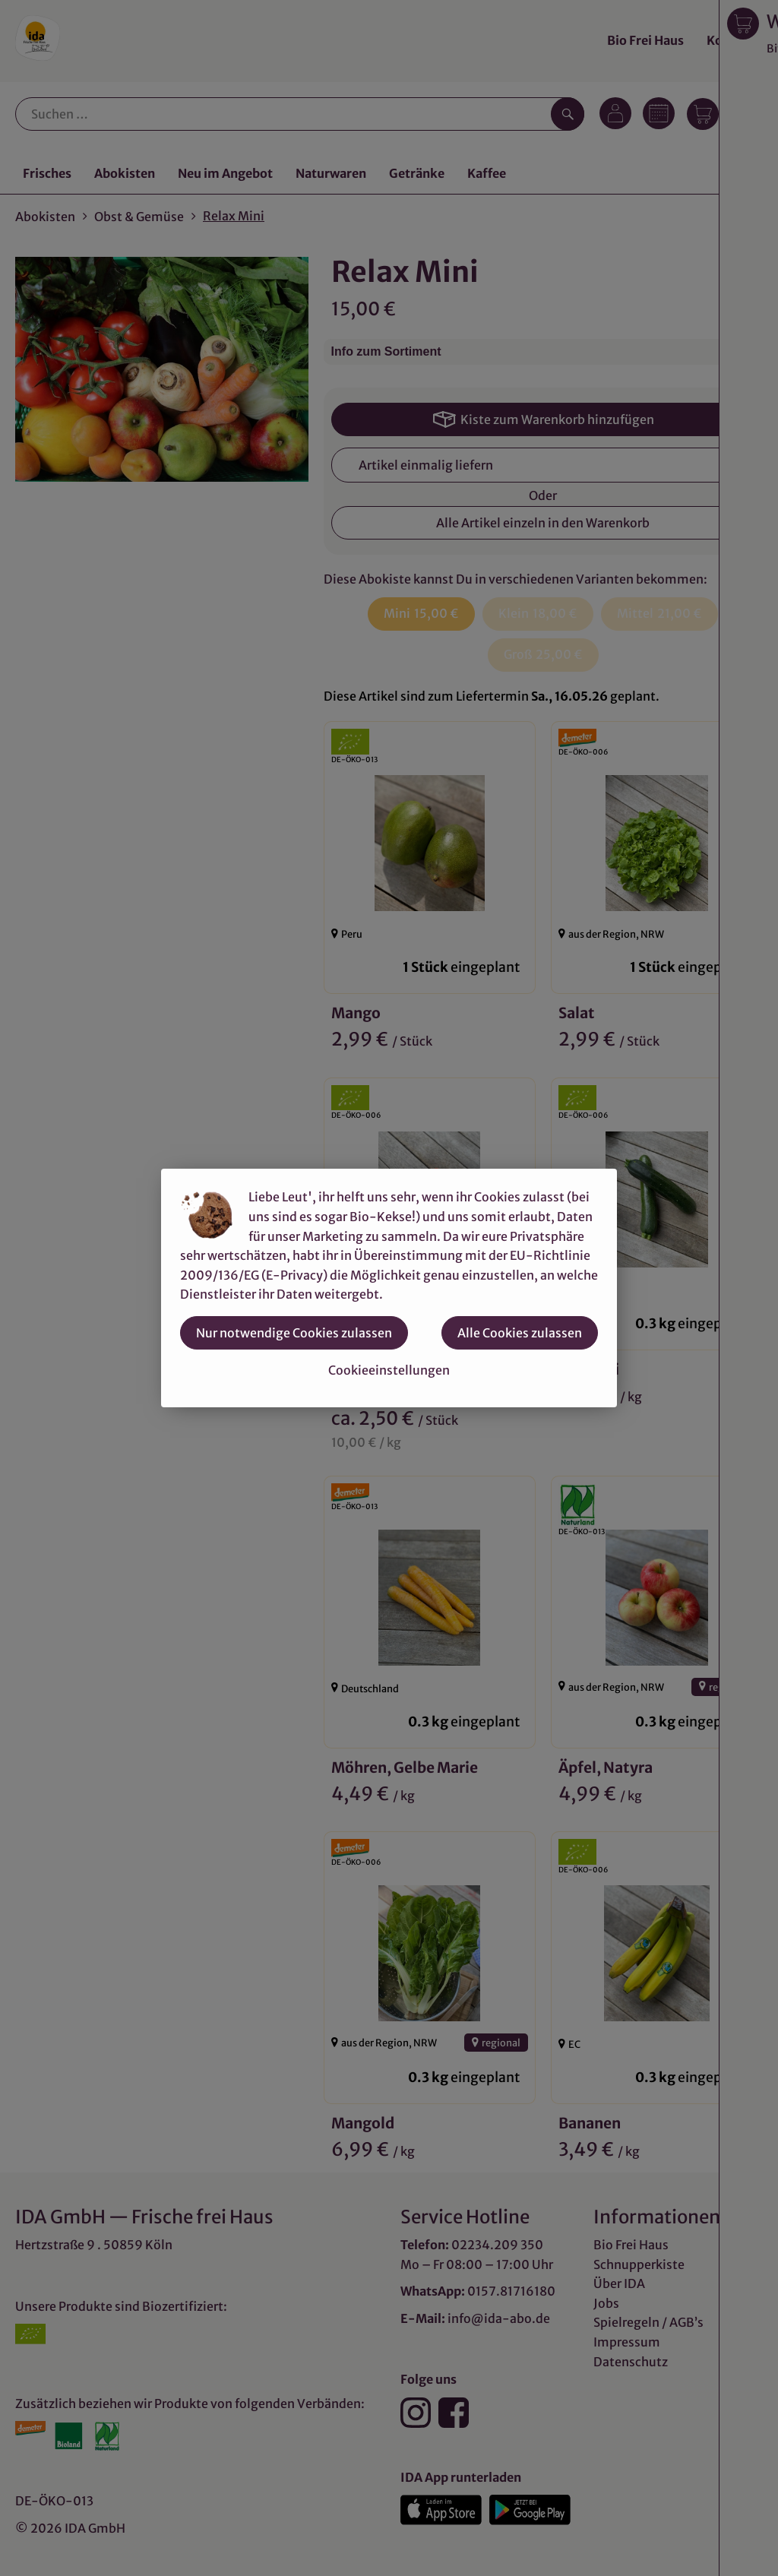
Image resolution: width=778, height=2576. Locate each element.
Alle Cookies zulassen (519, 1332)
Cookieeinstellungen (389, 1370)
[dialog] (389, 1288)
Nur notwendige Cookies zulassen (294, 1332)
